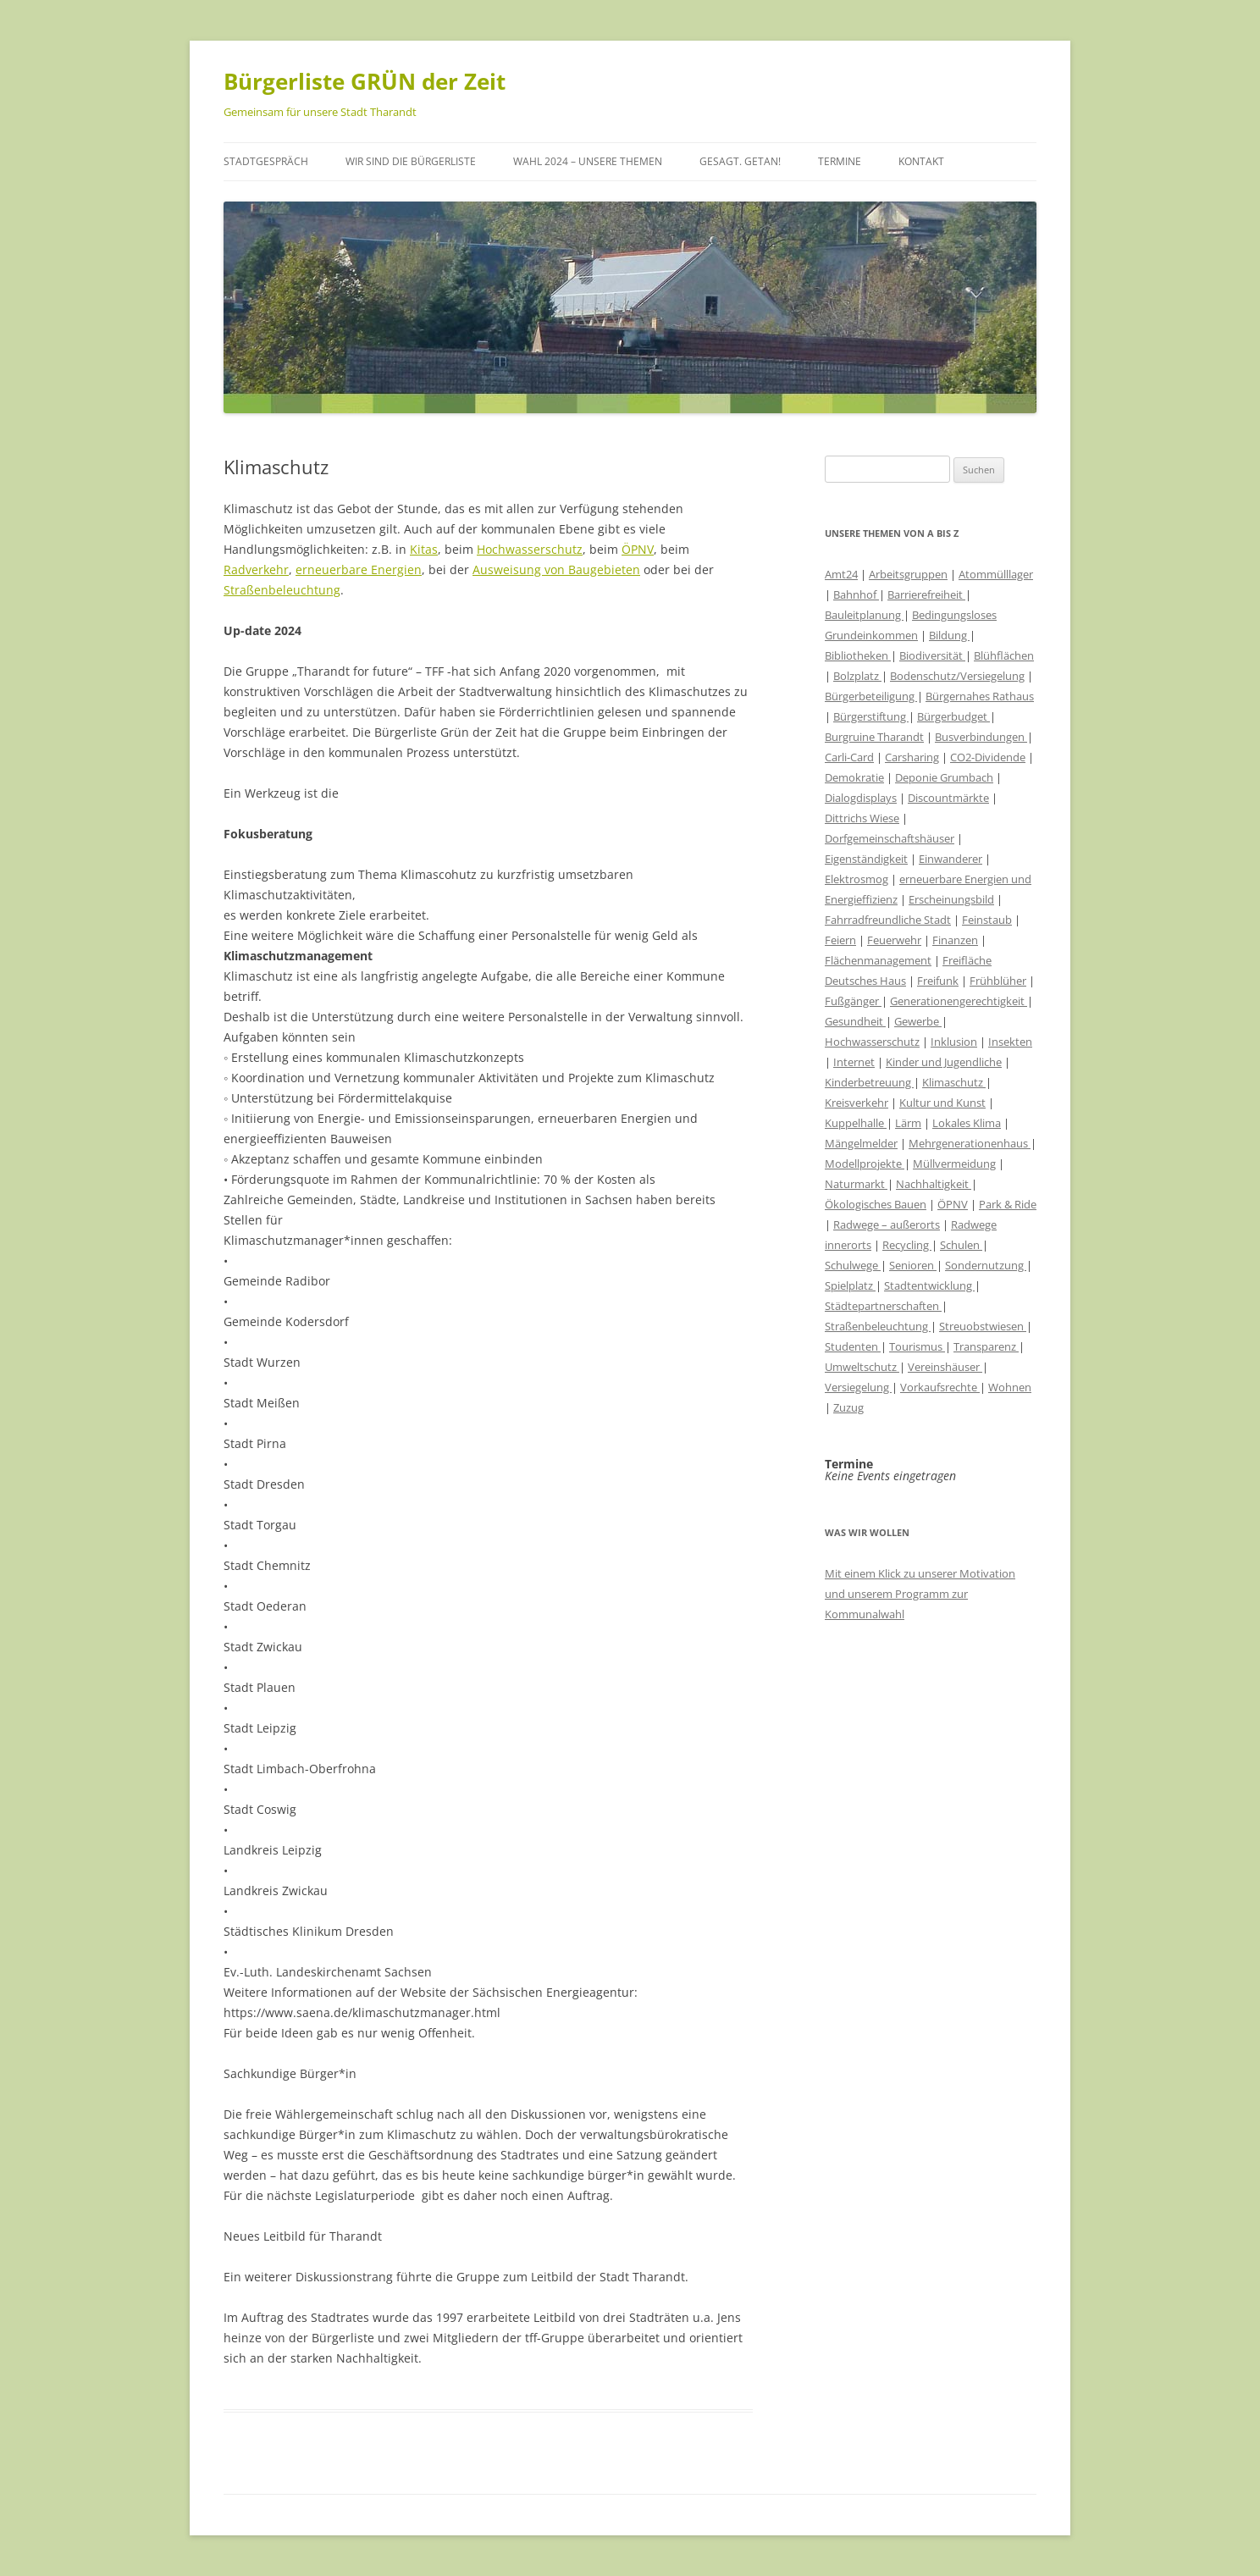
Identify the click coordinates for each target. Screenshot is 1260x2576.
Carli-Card (849, 757)
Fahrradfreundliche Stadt (888, 919)
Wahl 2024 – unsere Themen (587, 161)
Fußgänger (853, 1001)
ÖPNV (638, 549)
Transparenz (986, 1346)
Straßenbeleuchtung (282, 590)
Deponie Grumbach (944, 777)
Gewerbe (918, 1021)
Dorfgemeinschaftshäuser (889, 838)
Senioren (913, 1265)
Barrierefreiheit (926, 594)
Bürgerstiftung (871, 716)
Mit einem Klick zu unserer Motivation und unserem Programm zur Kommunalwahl (920, 1594)
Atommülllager (996, 574)
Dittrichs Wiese (862, 818)
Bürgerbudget (953, 716)
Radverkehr (256, 569)
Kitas (424, 549)
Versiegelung (858, 1387)
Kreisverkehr (856, 1102)
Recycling (906, 1244)
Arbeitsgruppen (908, 574)
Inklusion (954, 1041)
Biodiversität (932, 655)
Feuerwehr (894, 940)
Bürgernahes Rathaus (980, 696)
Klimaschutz (954, 1082)
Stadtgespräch (266, 161)
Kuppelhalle (856, 1122)
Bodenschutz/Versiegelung (957, 675)
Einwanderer (950, 858)
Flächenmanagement (878, 960)
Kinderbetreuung (869, 1082)
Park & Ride (1007, 1204)
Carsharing (912, 757)
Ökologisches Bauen (875, 1204)
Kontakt (921, 161)
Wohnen (1009, 1387)
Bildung (949, 635)
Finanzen (955, 940)
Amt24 (841, 574)
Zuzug (848, 1407)
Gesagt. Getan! (740, 161)
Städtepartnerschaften (883, 1305)
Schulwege (853, 1265)
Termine (839, 161)
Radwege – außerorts (886, 1224)
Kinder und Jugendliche (944, 1062)
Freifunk (938, 980)
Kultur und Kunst (942, 1102)
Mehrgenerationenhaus (970, 1143)
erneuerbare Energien (359, 569)
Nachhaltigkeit (933, 1183)
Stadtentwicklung (929, 1285)
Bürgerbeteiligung (871, 696)
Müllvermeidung (954, 1163)
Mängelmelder (861, 1143)
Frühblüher (998, 980)
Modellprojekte (864, 1163)
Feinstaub (987, 919)
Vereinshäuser (945, 1366)
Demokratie (854, 777)
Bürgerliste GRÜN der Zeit (365, 81)
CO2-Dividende (987, 757)
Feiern (840, 940)
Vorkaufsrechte (940, 1387)
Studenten (853, 1346)
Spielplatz (850, 1285)
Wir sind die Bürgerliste (410, 161)
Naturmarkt (856, 1183)
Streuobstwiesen (982, 1326)
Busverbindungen (981, 736)
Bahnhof (856, 594)
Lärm (908, 1122)
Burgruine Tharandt (874, 736)
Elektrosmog (856, 879)
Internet (854, 1062)
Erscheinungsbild (951, 899)
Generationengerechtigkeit (958, 1001)
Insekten (1010, 1041)
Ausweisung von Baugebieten (556, 569)
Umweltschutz (862, 1366)
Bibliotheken (858, 655)
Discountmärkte (948, 797)
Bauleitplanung (864, 614)
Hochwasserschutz (530, 549)
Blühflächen (1004, 655)
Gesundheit (855, 1021)
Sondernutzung (985, 1265)
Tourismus (917, 1346)
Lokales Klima (966, 1122)
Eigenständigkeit (866, 858)
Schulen (961, 1244)
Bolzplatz (857, 675)
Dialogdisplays (861, 797)
